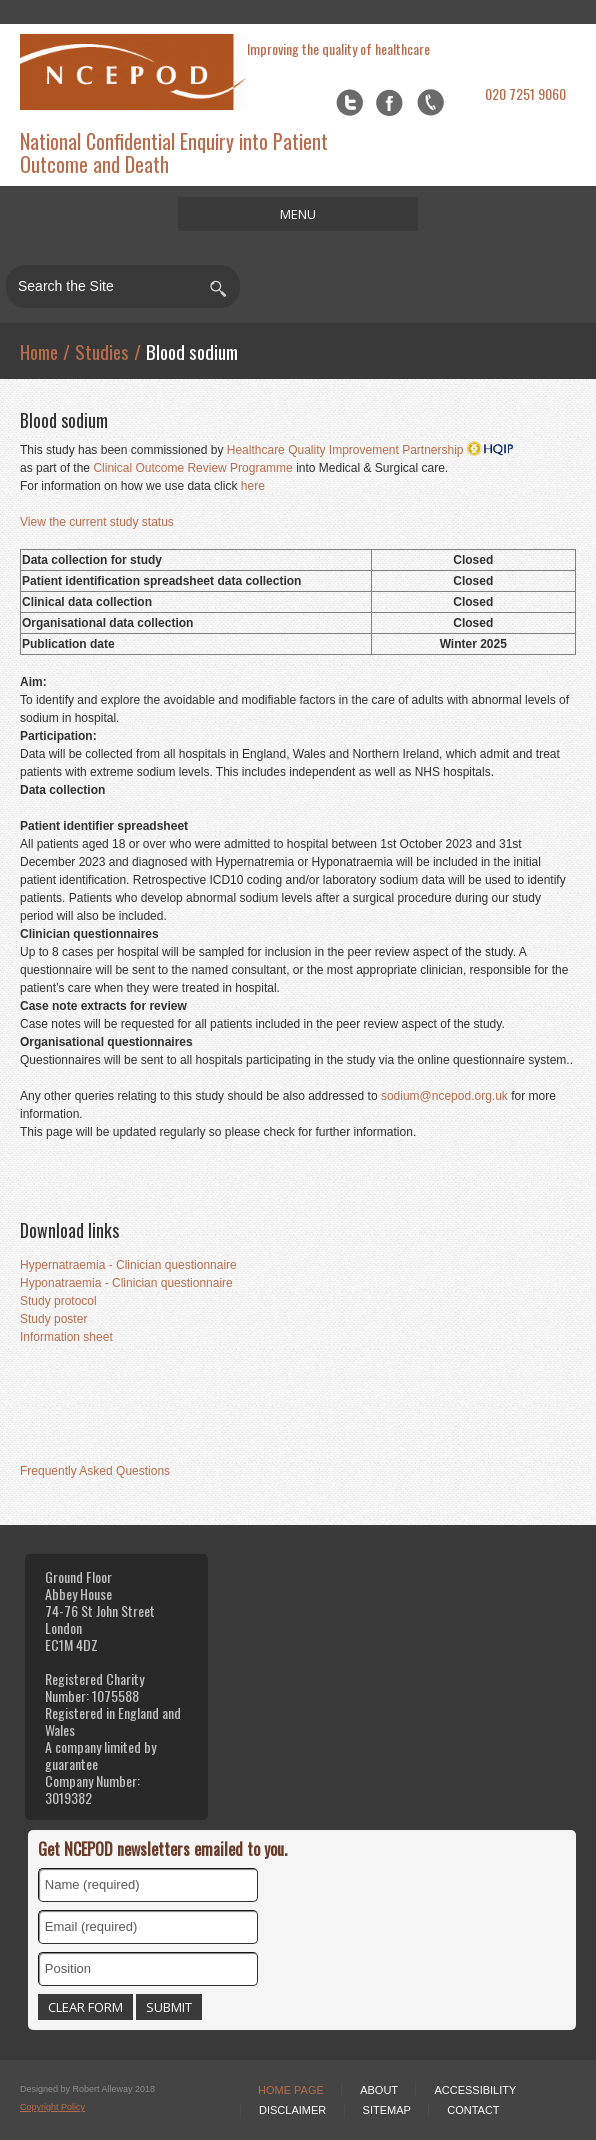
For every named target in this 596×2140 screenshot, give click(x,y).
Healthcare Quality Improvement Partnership (370, 450)
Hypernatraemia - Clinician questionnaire (128, 1265)
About (379, 2090)
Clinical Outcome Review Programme (192, 468)
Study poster (53, 1319)
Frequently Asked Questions (95, 1471)
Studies (102, 351)
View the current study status (97, 522)
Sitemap (387, 2110)
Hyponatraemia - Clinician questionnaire (126, 1283)
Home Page (291, 2090)
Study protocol (58, 1301)
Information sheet (66, 1337)
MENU (298, 214)
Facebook (389, 102)
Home (39, 351)
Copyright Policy (52, 2107)
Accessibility (475, 2090)
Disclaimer (292, 2110)
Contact (473, 2110)
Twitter (349, 102)
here (253, 486)
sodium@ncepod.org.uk (446, 1096)
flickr (430, 102)
